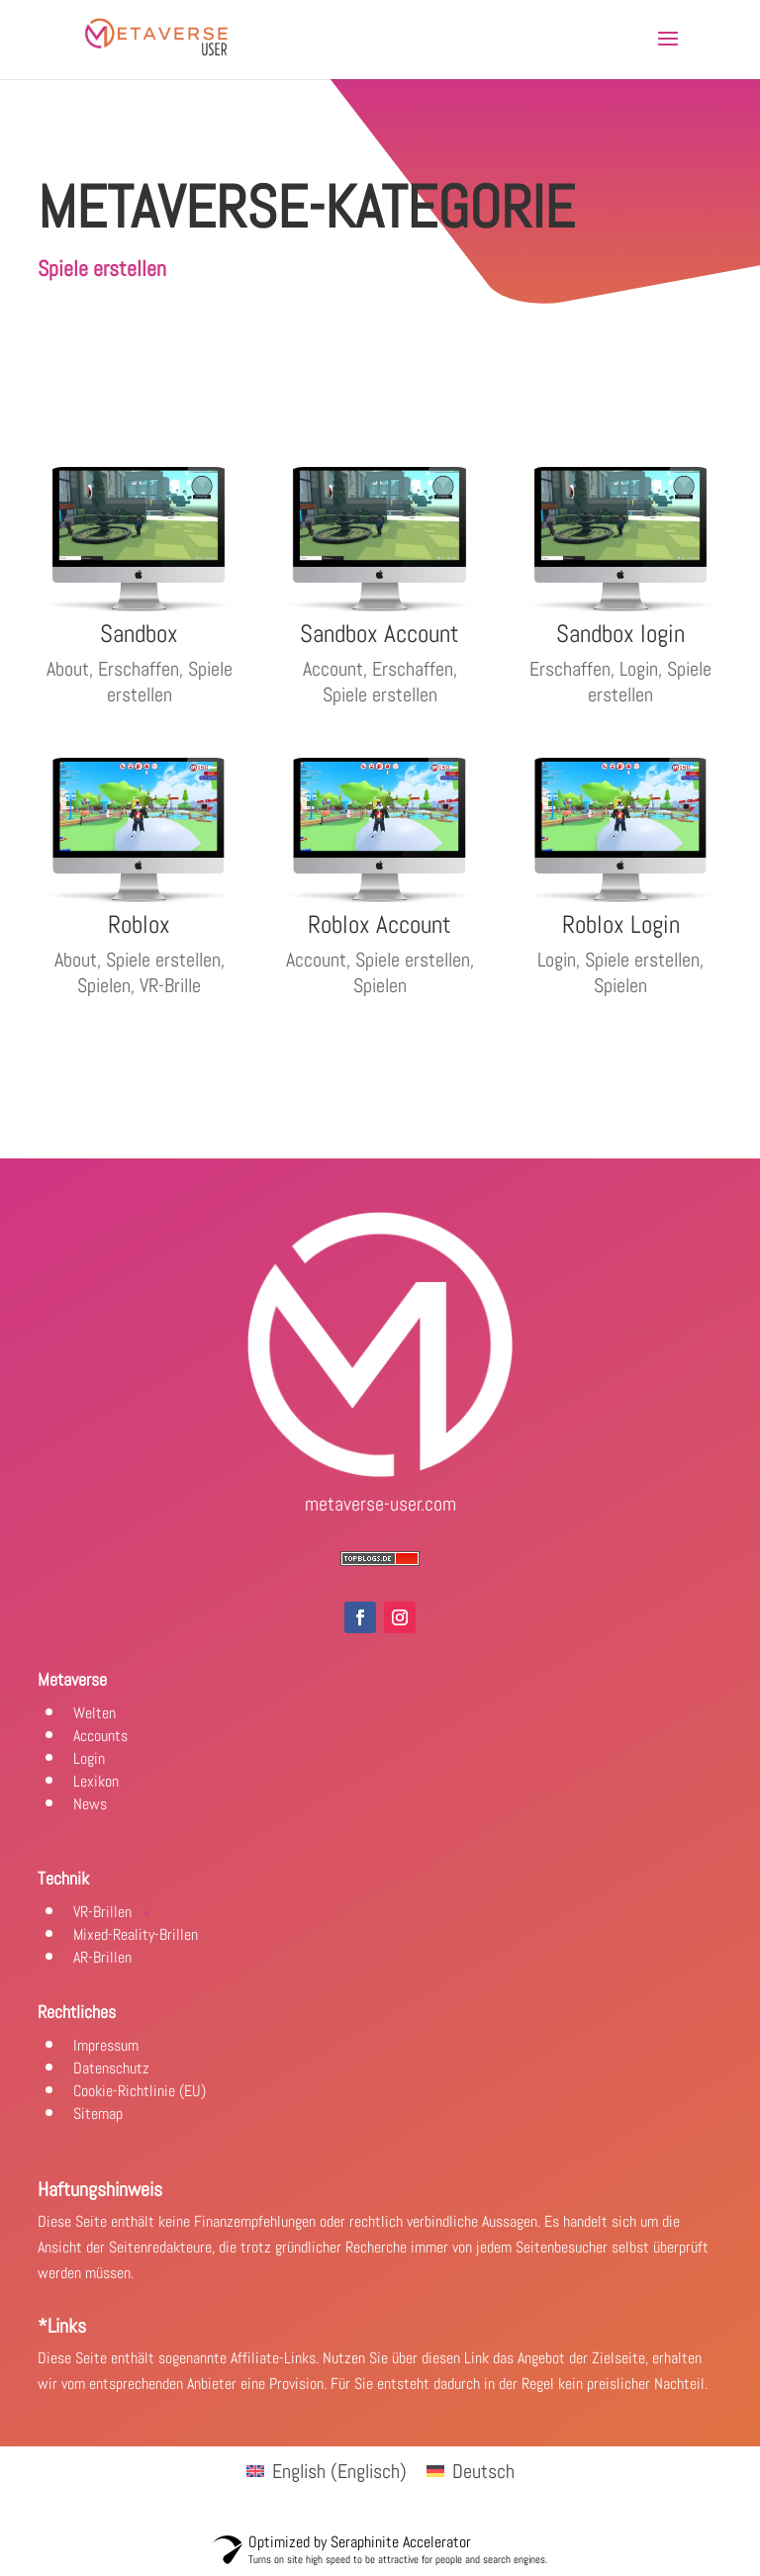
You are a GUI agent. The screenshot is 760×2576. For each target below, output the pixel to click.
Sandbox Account (379, 633)
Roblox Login (621, 924)
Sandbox (139, 633)
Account (333, 669)
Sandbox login (620, 633)
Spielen (104, 985)
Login (638, 669)
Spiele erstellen (170, 681)
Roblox (139, 924)
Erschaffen (138, 669)
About (68, 669)
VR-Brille (170, 985)
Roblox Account (379, 924)
